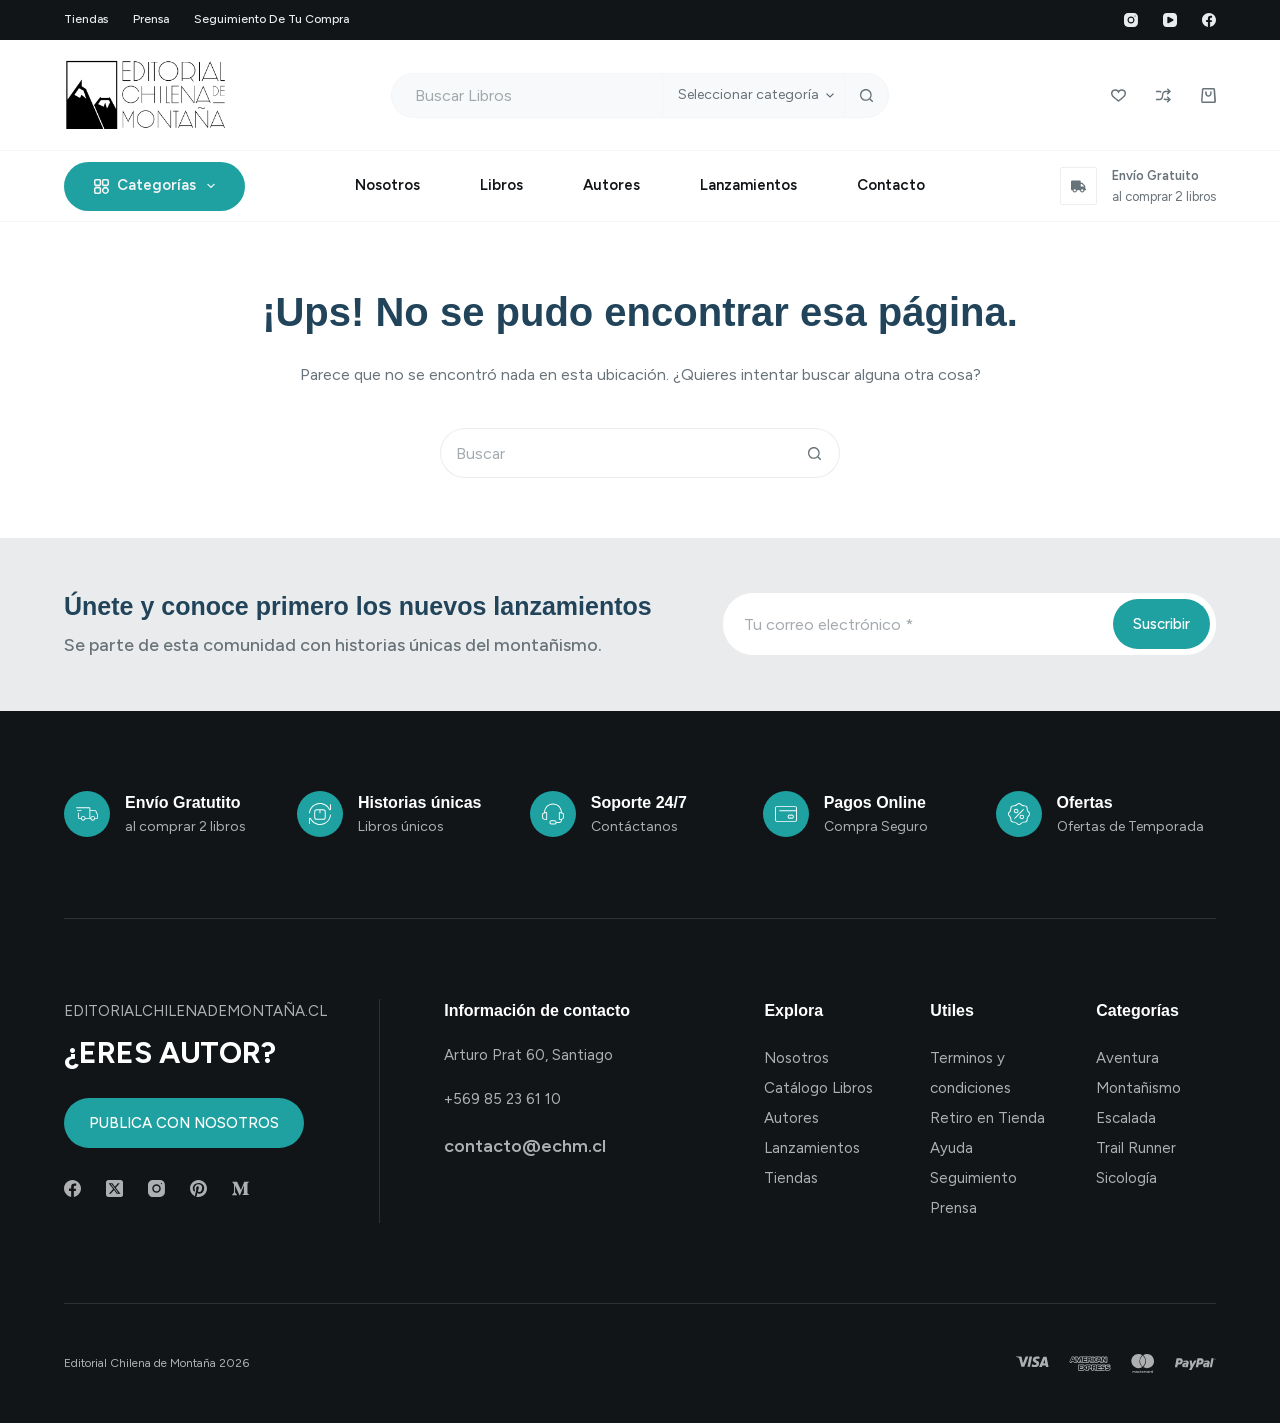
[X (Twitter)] (114, 1188)
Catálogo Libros (818, 1088)
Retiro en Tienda (987, 1118)
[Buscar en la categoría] (753, 95)
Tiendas (86, 19)
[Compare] (1163, 95)
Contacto (891, 185)
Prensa (151, 19)
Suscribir (1161, 624)
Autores (611, 185)
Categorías (158, 186)
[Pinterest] (198, 1188)
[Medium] (240, 1188)
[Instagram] (1131, 20)
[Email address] (916, 624)
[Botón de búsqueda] (866, 95)
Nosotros (387, 185)
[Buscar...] (526, 95)
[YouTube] (1170, 20)
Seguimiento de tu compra (271, 19)
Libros (501, 185)
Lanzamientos (748, 185)
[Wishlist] (1118, 95)
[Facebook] (1209, 20)
